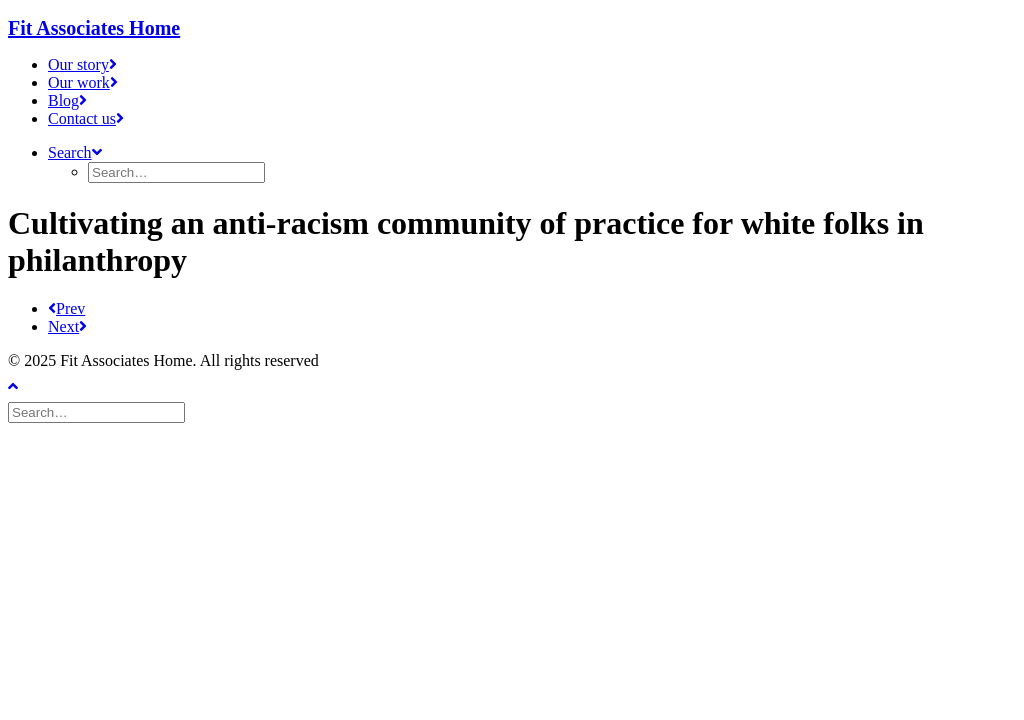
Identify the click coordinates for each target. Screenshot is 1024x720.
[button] (75, 152)
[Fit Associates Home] (512, 28)
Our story (82, 64)
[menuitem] (532, 65)
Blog (67, 100)
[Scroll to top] (28, 384)
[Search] (98, 411)
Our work (83, 82)
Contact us (86, 118)
